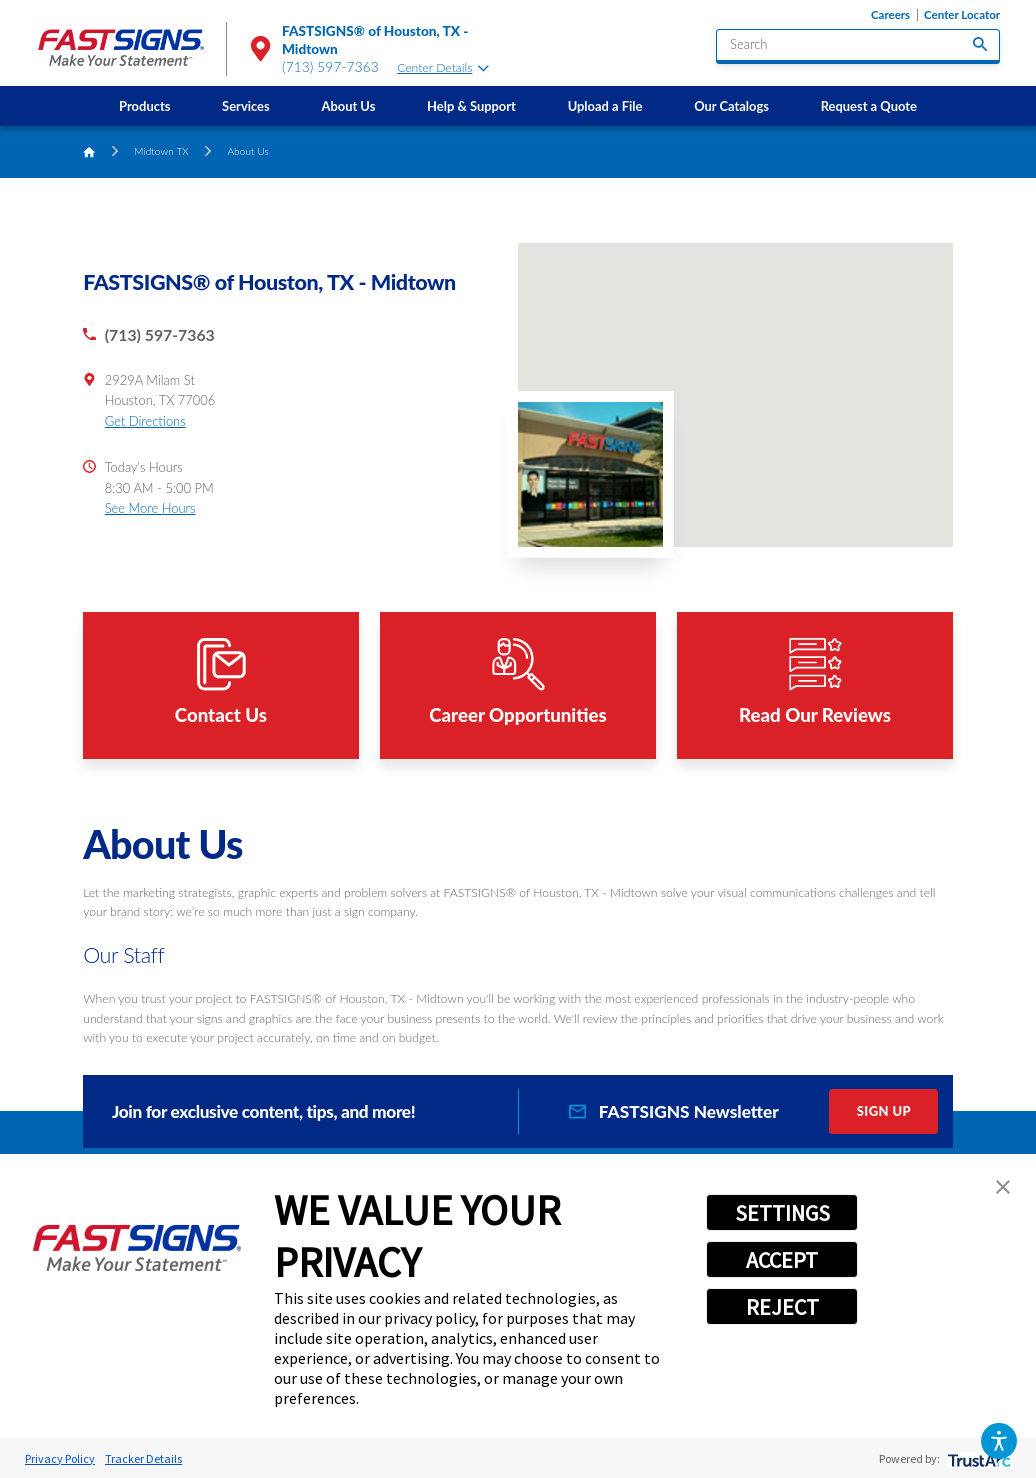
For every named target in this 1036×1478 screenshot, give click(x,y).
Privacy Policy (60, 1458)
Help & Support (471, 106)
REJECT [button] (782, 1307)
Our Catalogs (731, 106)
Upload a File (605, 106)
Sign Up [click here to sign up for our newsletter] (884, 1111)
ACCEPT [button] (782, 1260)
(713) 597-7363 (330, 67)
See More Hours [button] (150, 508)
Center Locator (962, 15)
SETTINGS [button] (782, 1213)
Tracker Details (143, 1458)
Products (144, 106)
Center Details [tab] (442, 67)
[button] (999, 1441)
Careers (890, 15)
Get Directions (145, 421)
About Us (348, 106)
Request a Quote (869, 106)
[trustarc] (977, 1458)
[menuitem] (144, 106)
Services (246, 106)
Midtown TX (161, 151)
